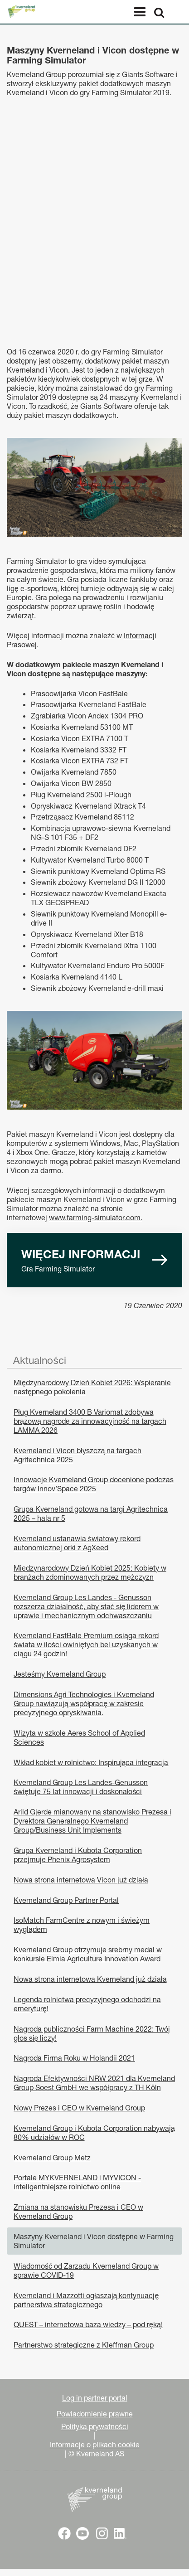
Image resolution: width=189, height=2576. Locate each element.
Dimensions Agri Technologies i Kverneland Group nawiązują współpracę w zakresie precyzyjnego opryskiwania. (84, 1703)
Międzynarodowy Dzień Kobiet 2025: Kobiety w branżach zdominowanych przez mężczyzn (90, 1572)
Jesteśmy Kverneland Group (60, 1674)
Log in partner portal (94, 2397)
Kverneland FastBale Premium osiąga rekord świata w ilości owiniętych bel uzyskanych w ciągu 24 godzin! (86, 1644)
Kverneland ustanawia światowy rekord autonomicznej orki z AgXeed (77, 1543)
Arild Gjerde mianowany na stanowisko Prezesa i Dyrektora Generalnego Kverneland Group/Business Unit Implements (92, 1820)
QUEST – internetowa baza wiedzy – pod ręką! (88, 2324)
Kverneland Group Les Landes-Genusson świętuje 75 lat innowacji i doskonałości (81, 1787)
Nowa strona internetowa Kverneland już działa (90, 1979)
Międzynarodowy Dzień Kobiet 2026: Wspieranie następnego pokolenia (92, 1387)
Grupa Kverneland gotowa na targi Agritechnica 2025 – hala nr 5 (91, 1513)
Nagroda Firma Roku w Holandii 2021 (74, 2057)
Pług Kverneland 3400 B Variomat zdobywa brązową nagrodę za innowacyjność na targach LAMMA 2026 (90, 1421)
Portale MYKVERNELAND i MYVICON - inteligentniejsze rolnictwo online (77, 2182)
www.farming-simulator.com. (95, 1217)
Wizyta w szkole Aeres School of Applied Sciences (79, 1737)
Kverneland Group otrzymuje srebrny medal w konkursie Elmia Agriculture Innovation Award (88, 1954)
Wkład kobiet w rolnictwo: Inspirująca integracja (91, 1762)
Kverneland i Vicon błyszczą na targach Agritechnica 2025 (77, 1455)
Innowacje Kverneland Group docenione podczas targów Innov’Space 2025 (94, 1484)
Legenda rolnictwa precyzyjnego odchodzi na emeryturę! (87, 2004)
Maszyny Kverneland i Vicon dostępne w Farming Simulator (94, 2241)
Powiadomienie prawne (95, 2413)
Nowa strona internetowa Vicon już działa (81, 1879)
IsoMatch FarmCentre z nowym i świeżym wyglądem (82, 1925)
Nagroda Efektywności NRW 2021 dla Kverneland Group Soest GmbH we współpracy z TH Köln (94, 2083)
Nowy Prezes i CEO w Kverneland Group (79, 2107)
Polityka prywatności (94, 2426)
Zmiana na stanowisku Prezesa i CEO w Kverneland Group (78, 2211)
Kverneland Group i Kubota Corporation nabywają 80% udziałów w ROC (94, 2133)
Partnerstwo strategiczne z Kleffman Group (84, 2344)
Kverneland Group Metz (52, 2157)
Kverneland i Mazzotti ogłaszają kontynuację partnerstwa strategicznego (86, 2300)
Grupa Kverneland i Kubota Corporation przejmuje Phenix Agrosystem (78, 1855)
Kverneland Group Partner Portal (66, 1900)
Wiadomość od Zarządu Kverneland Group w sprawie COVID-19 (86, 2270)
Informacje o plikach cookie (95, 2444)
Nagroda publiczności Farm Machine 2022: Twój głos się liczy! (92, 2033)
